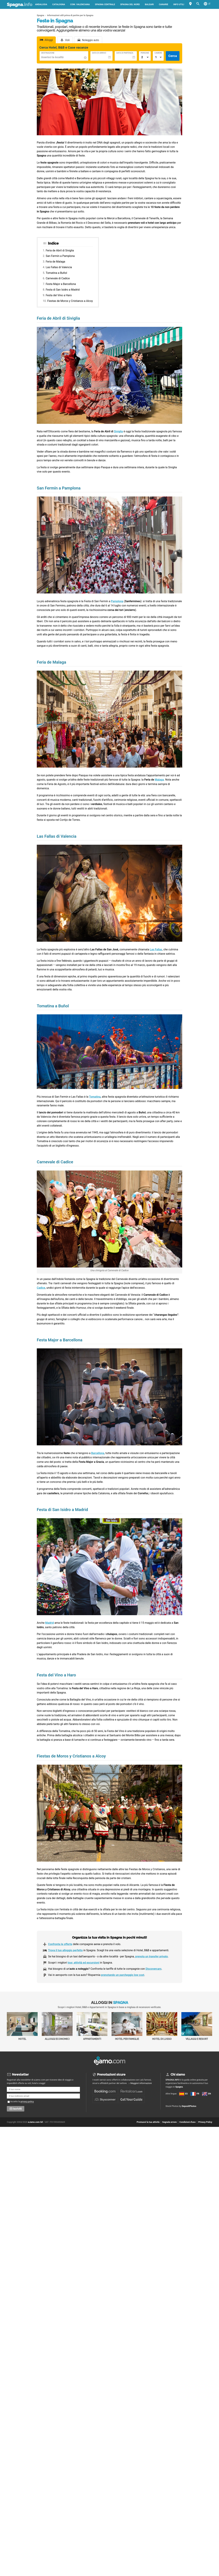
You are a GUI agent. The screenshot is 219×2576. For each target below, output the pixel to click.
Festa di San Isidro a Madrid (63, 289)
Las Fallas (156, 949)
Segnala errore (169, 2134)
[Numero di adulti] (145, 57)
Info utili (178, 4)
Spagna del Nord (130, 4)
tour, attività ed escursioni (83, 1962)
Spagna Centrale (105, 4)
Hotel (22, 2026)
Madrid (49, 1622)
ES (183, 2093)
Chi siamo (178, 2074)
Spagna (19, 4)
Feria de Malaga (55, 261)
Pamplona (117, 601)
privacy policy (27, 2101)
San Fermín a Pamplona (60, 256)
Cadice (41, 1287)
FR (169, 2099)
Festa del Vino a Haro (59, 295)
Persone (145, 53)
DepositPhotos (189, 2118)
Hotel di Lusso (161, 2026)
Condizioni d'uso (187, 2134)
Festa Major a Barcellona (61, 284)
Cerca (172, 56)
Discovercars (154, 1968)
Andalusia (41, 4)
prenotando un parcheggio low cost (122, 1975)
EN (169, 2105)
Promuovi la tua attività (148, 2134)
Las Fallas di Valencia (59, 267)
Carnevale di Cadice (58, 278)
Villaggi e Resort (196, 2026)
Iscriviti (17, 2108)
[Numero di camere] (158, 57)
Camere (158, 53)
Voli (67, 40)
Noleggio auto (90, 40)
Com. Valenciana (80, 4)
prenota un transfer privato (151, 1956)
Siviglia (118, 431)
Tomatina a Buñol (56, 272)
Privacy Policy (205, 2134)
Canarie (163, 4)
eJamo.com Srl (35, 2134)
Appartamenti (92, 2026)
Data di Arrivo (99, 53)
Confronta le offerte (60, 1944)
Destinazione (47, 53)
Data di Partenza (124, 53)
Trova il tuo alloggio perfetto (65, 1950)
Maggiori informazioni (141, 2083)
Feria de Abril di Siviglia (60, 250)
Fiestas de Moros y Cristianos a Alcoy (70, 301)
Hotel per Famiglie (127, 2026)
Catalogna (58, 4)
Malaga (159, 779)
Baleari (149, 4)
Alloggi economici (57, 2026)
